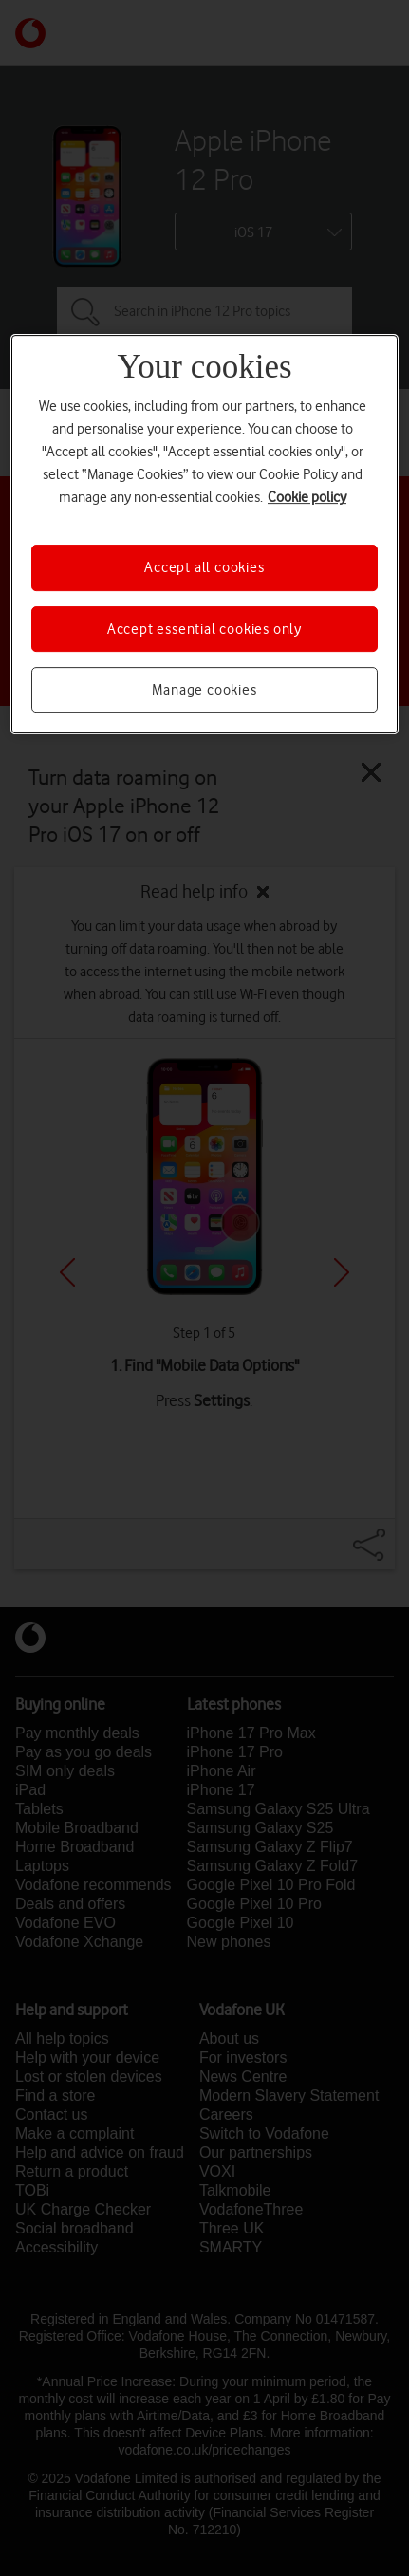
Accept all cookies (204, 567)
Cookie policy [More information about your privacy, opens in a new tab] (307, 497)
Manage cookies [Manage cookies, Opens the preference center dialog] (204, 689)
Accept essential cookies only (204, 629)
